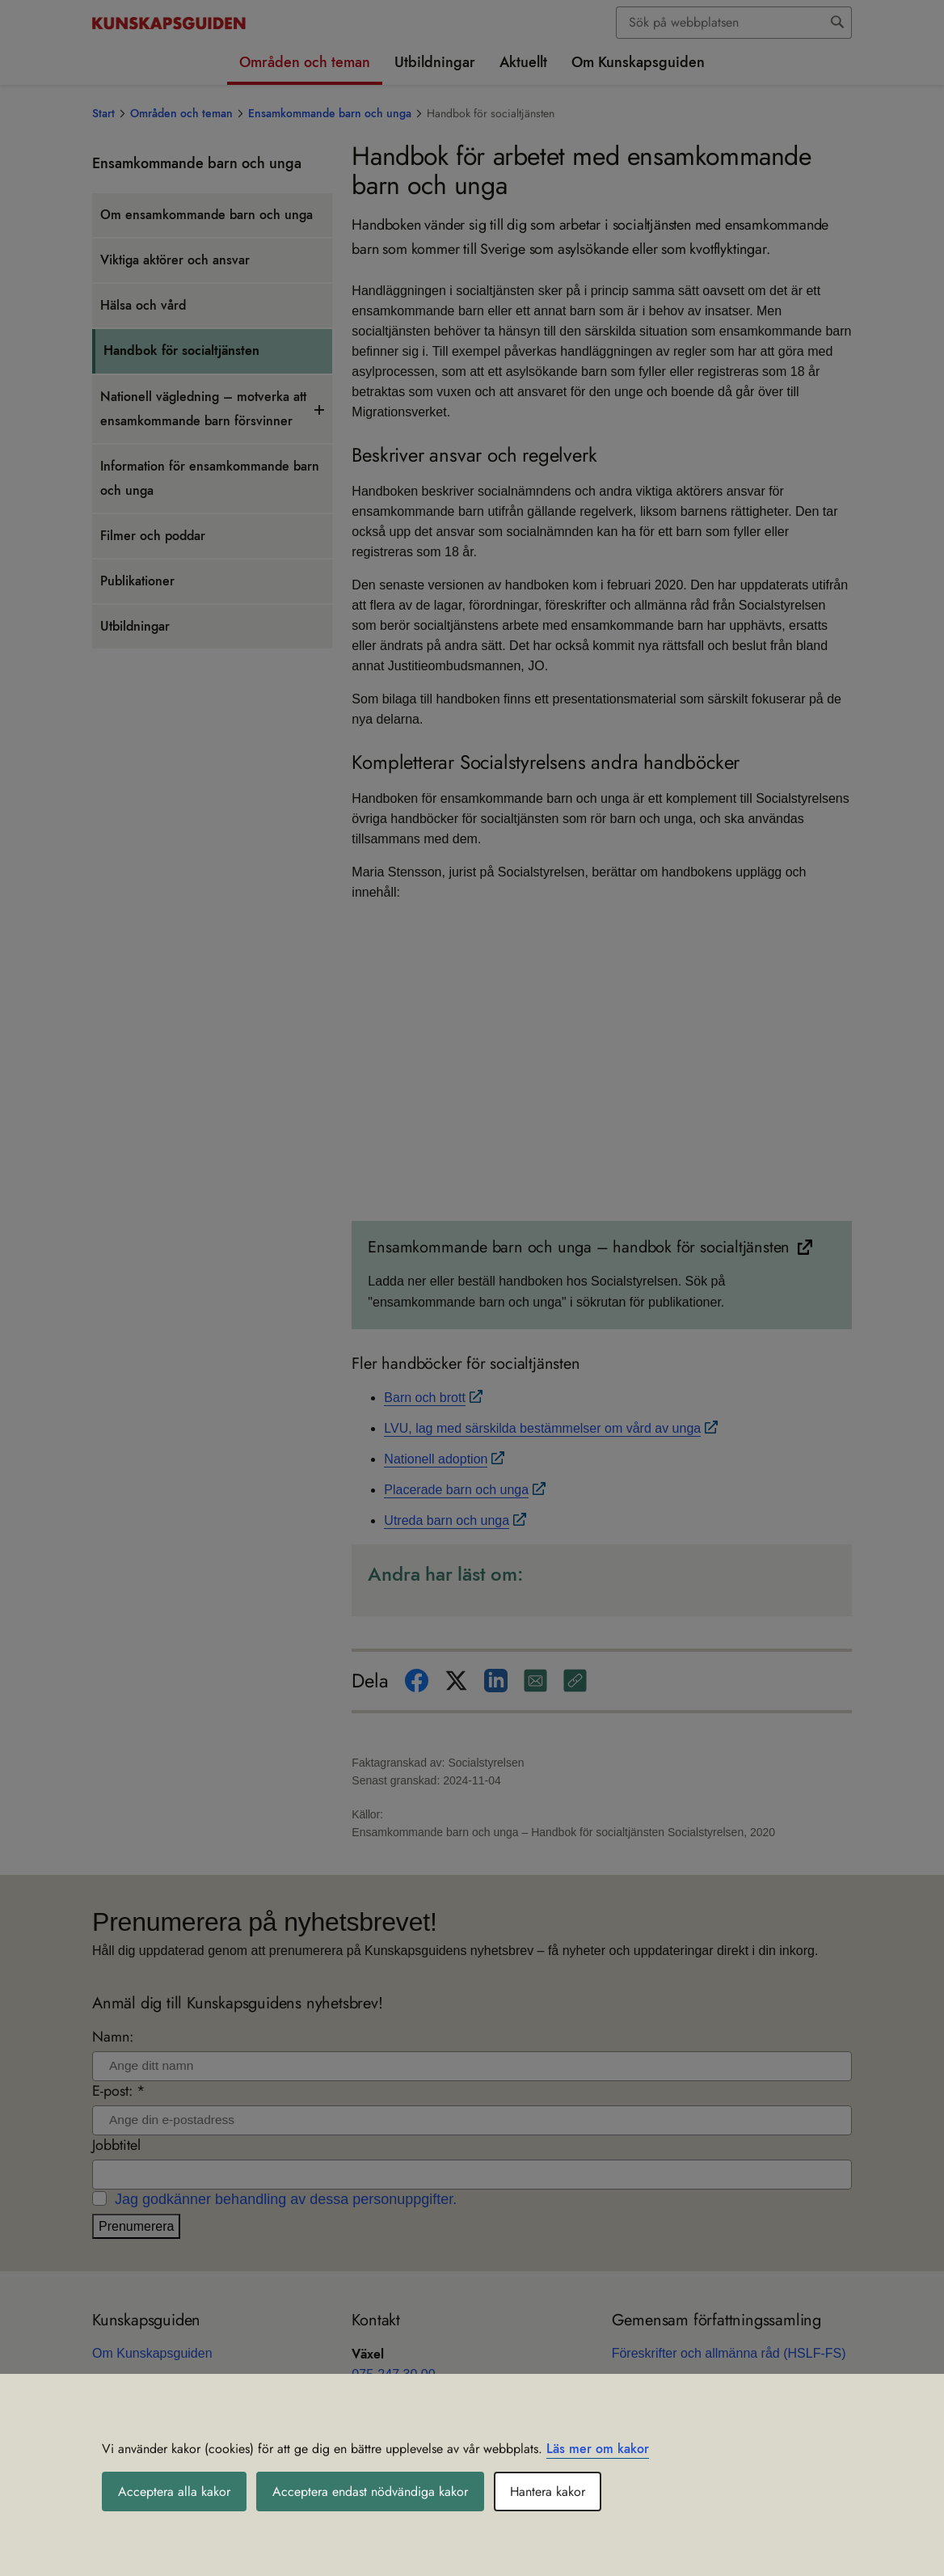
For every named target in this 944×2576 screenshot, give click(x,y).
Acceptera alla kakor (174, 2491)
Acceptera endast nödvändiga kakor (370, 2491)
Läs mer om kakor (597, 2448)
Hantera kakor (547, 2491)
